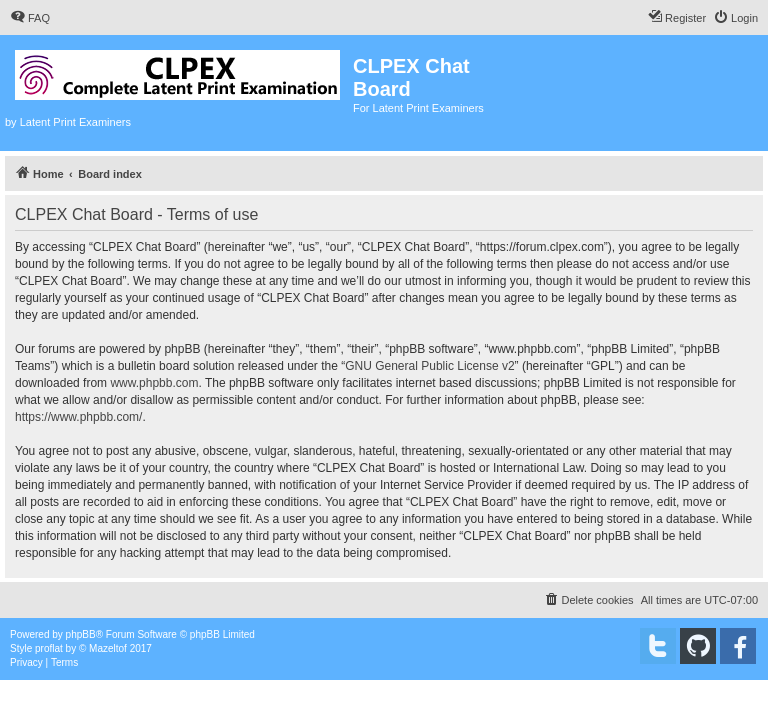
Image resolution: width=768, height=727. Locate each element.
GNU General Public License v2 (429, 366)
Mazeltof (108, 648)
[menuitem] (30, 18)
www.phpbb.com (154, 383)
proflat (49, 648)
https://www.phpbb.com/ (78, 417)
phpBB (81, 634)
